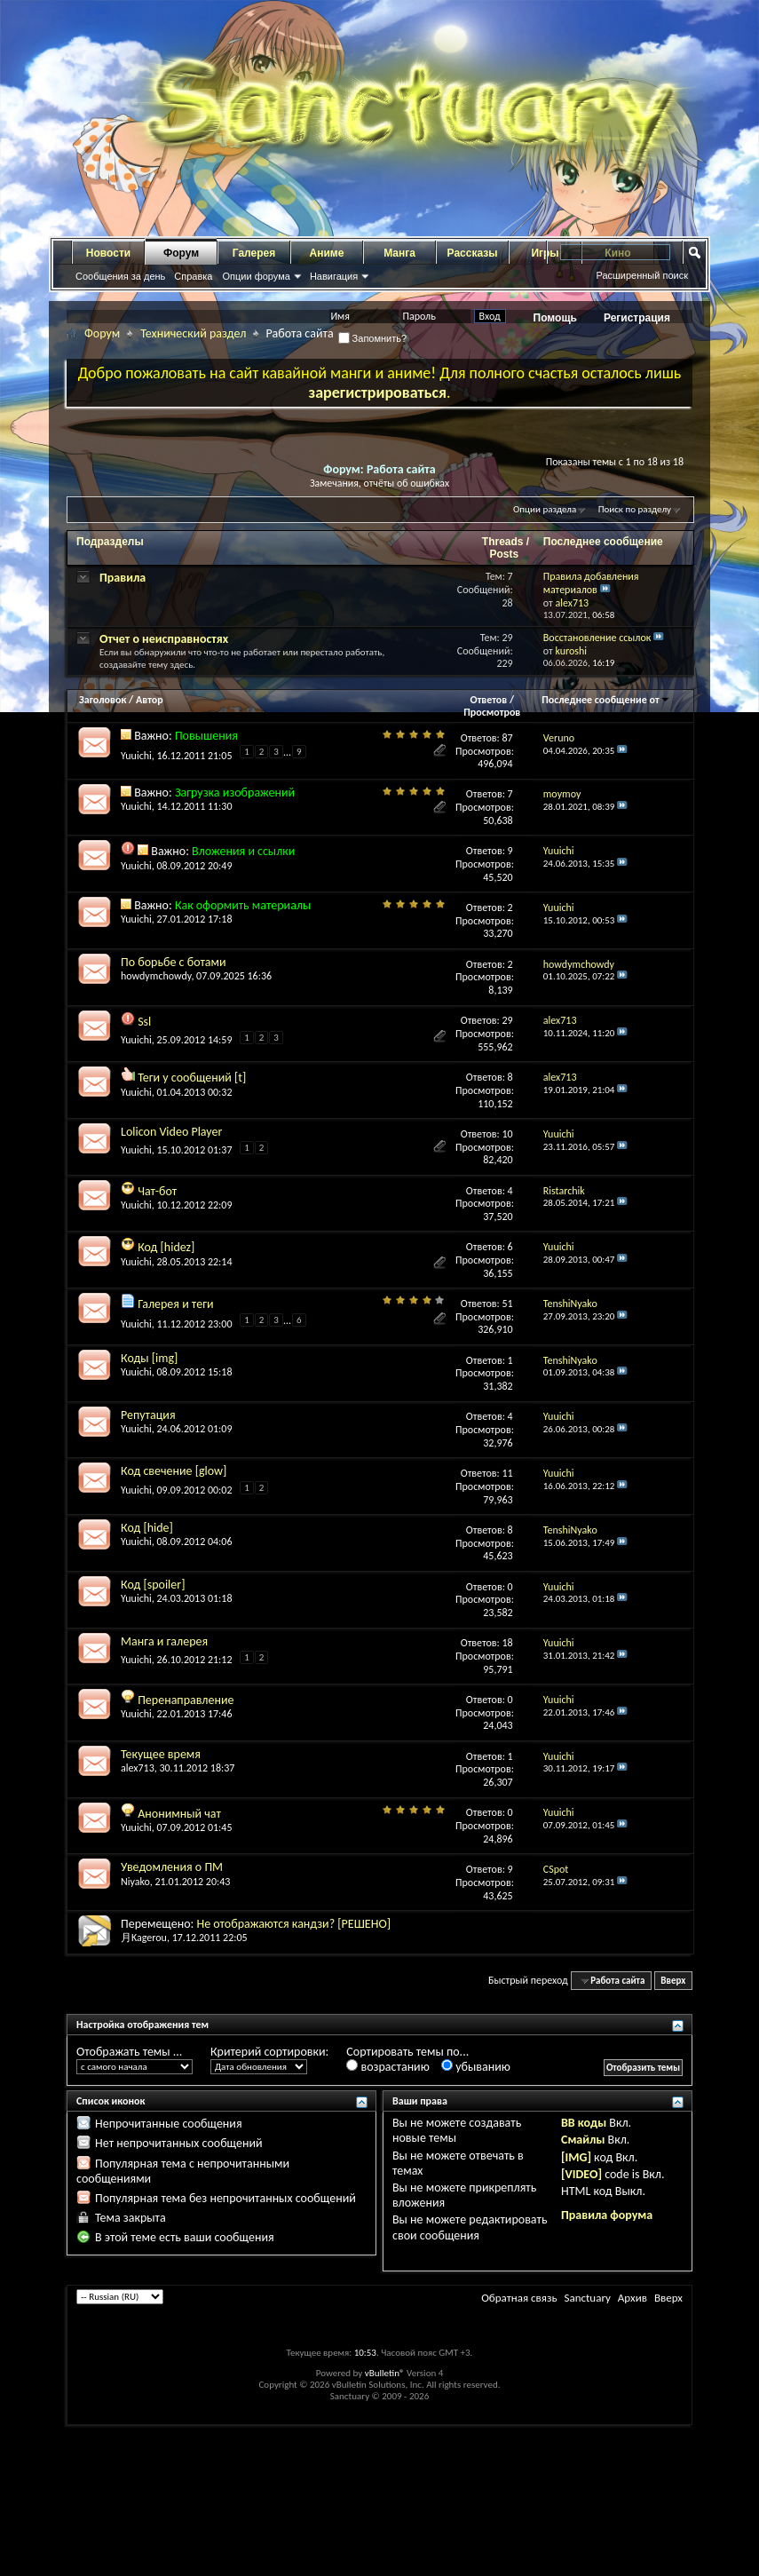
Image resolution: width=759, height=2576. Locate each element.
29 (507, 1020)
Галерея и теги (175, 1304)
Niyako (135, 1881)
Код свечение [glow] (173, 1470)
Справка (193, 276)
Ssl (144, 1021)
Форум (181, 253)
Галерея (254, 253)
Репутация (148, 1415)
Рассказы (472, 253)
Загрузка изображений (235, 792)
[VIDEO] (581, 2174)
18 (507, 1643)
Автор (149, 700)
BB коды (583, 2122)
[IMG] (576, 2157)
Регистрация (637, 318)
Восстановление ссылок (597, 637)
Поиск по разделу (634, 509)
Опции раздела (544, 509)
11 (507, 1473)
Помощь (555, 318)
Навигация (334, 276)
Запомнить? (372, 338)
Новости (108, 253)
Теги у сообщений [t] (192, 1077)
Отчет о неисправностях (163, 638)
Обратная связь (519, 2297)
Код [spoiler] (153, 1584)
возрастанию (387, 2066)
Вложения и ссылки (243, 851)
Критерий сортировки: (269, 2051)
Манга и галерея (164, 1641)
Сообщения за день (120, 276)
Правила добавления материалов (591, 583)
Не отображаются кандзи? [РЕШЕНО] (293, 1923)
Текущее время (161, 1754)
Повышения (206, 735)
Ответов (489, 700)
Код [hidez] (166, 1247)
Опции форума (255, 276)
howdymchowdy (156, 976)
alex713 (137, 1768)
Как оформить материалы (243, 905)
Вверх (672, 1980)
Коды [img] (149, 1358)
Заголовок (102, 700)
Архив (632, 2297)
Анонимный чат (179, 1813)
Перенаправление (185, 1700)
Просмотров (491, 712)
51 (507, 1303)
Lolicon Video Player (171, 1131)
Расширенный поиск (642, 275)
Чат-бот (157, 1191)
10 (507, 1134)
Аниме (327, 253)
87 (507, 738)
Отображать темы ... (129, 2051)
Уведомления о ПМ (172, 1867)
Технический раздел (193, 333)
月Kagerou (144, 1937)
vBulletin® (385, 2373)
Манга (399, 253)
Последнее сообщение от (605, 700)
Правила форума (606, 2215)
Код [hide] (147, 1527)
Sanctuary (587, 2297)
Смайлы (583, 2139)
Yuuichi (136, 755)
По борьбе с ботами (173, 962)
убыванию (475, 2066)
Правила (122, 577)
